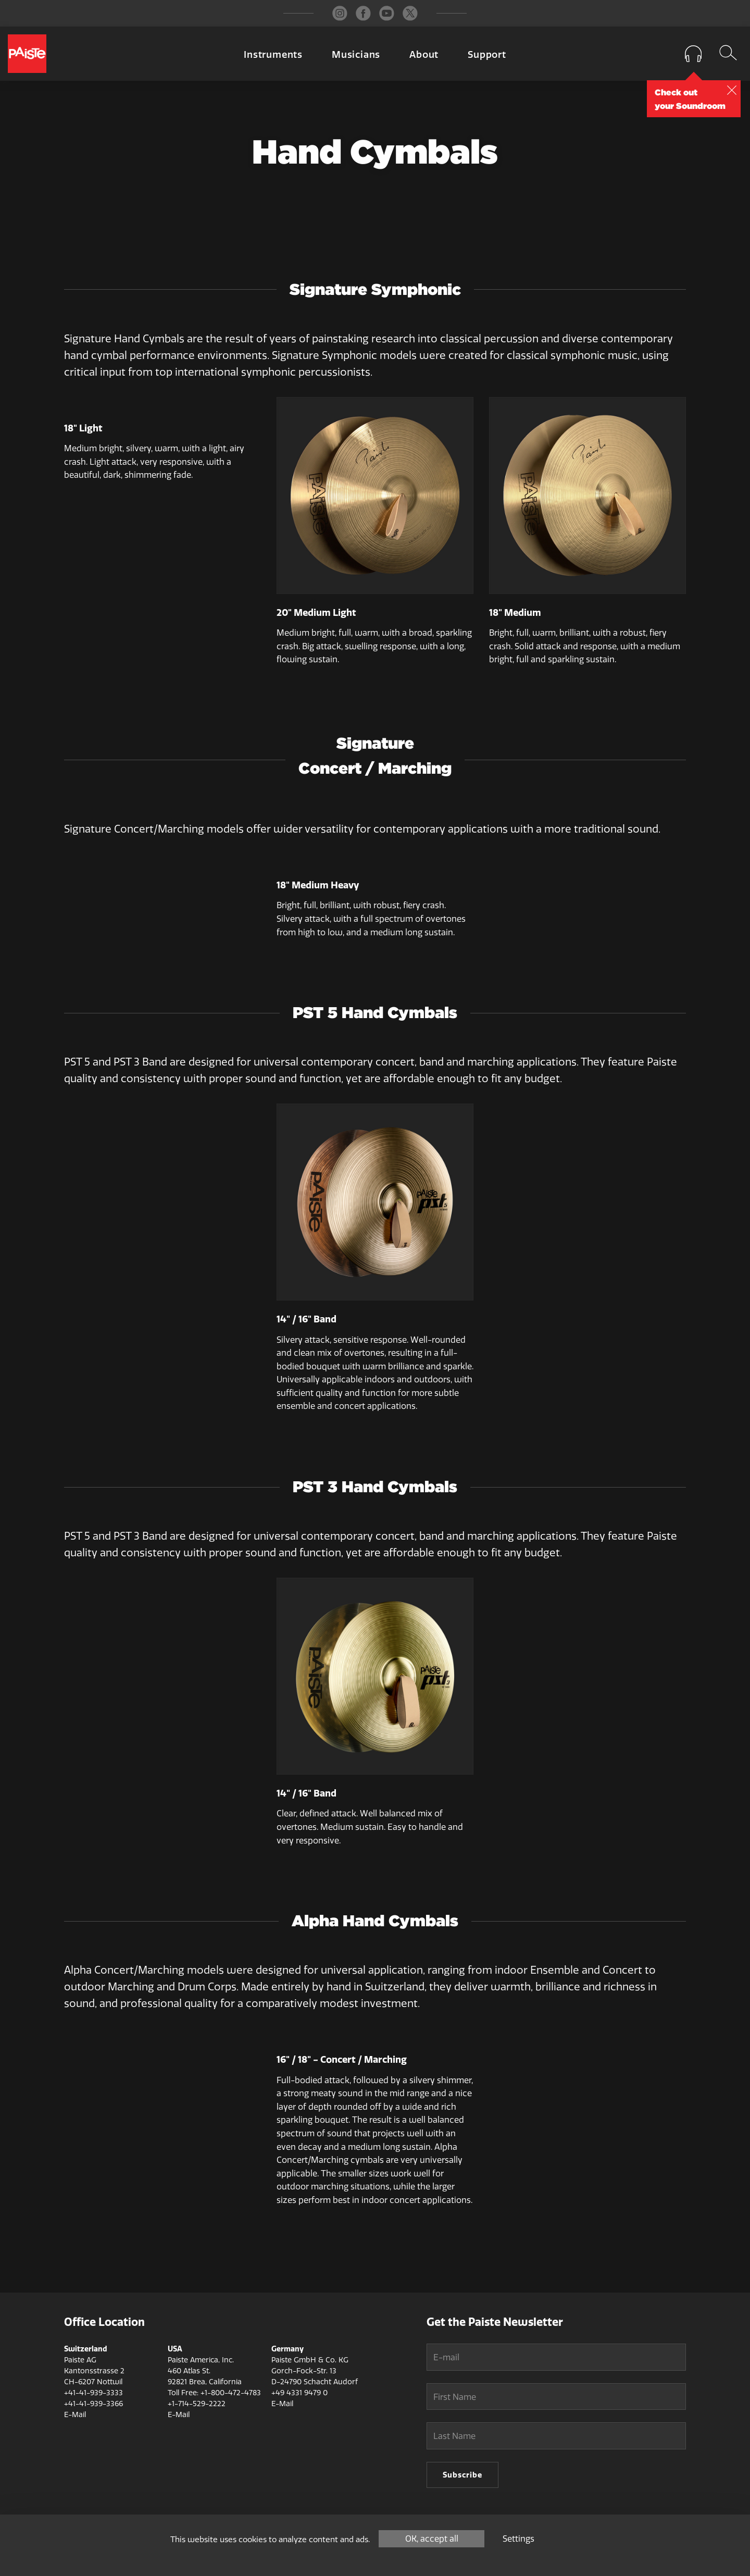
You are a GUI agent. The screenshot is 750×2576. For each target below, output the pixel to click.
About (424, 54)
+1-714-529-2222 (197, 2403)
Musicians (356, 54)
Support (487, 54)
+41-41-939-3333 (93, 2392)
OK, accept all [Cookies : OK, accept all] (431, 2539)
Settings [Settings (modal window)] (518, 2539)
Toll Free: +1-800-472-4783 (214, 2392)
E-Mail (75, 2414)
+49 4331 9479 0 (299, 2392)
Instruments (273, 54)
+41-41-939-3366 (93, 2403)
